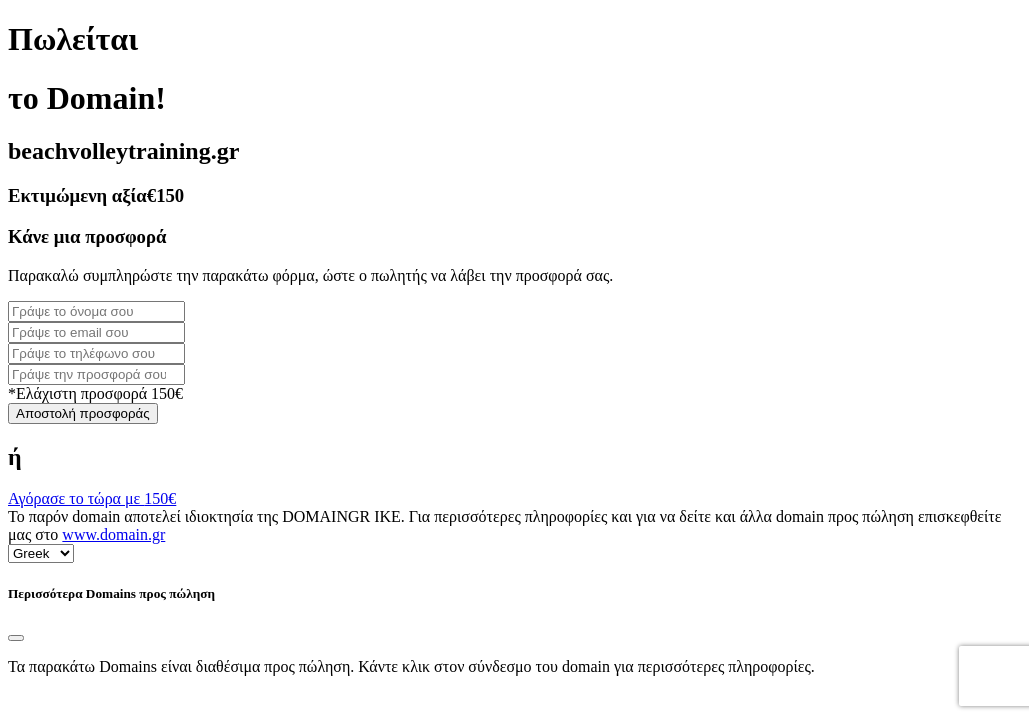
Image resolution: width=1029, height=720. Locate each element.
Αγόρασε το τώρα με (92, 498)
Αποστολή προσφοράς (83, 413)
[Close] (16, 638)
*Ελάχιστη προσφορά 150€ (95, 393)
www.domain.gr (113, 534)
